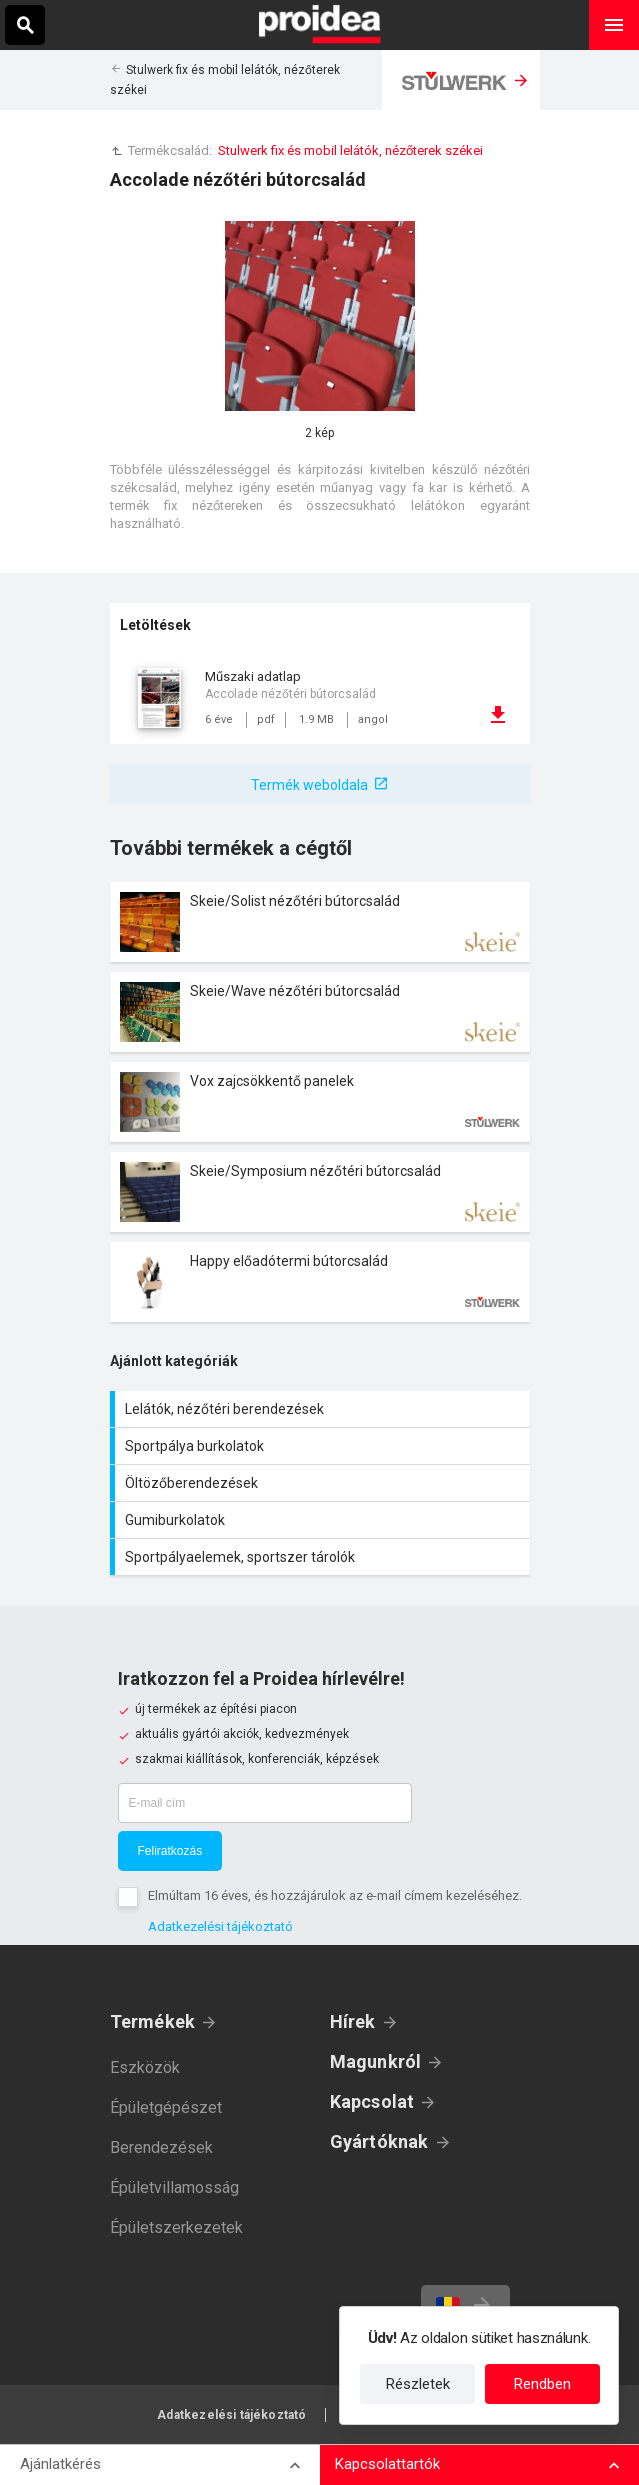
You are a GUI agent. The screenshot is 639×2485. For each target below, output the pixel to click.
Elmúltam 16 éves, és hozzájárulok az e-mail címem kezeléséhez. (335, 1895)
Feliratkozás (170, 1851)
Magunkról (376, 2061)
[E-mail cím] (265, 1803)
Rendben (542, 2384)
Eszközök (145, 2067)
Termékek (153, 2021)
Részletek (418, 2384)
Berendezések (161, 2147)
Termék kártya (320, 922)
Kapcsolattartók (387, 2464)
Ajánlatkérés (60, 2464)
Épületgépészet (166, 2107)
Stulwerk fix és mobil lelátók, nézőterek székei (350, 150)
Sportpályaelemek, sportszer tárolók (322, 1557)
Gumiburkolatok (322, 1520)
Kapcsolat (372, 2101)
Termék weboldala (309, 785)
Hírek (353, 2021)
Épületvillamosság (174, 2187)
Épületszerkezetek (176, 2227)
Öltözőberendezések (322, 1483)
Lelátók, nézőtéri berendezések (322, 1409)
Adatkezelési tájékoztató (220, 1926)
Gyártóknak (379, 2141)
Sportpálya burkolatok (322, 1446)
